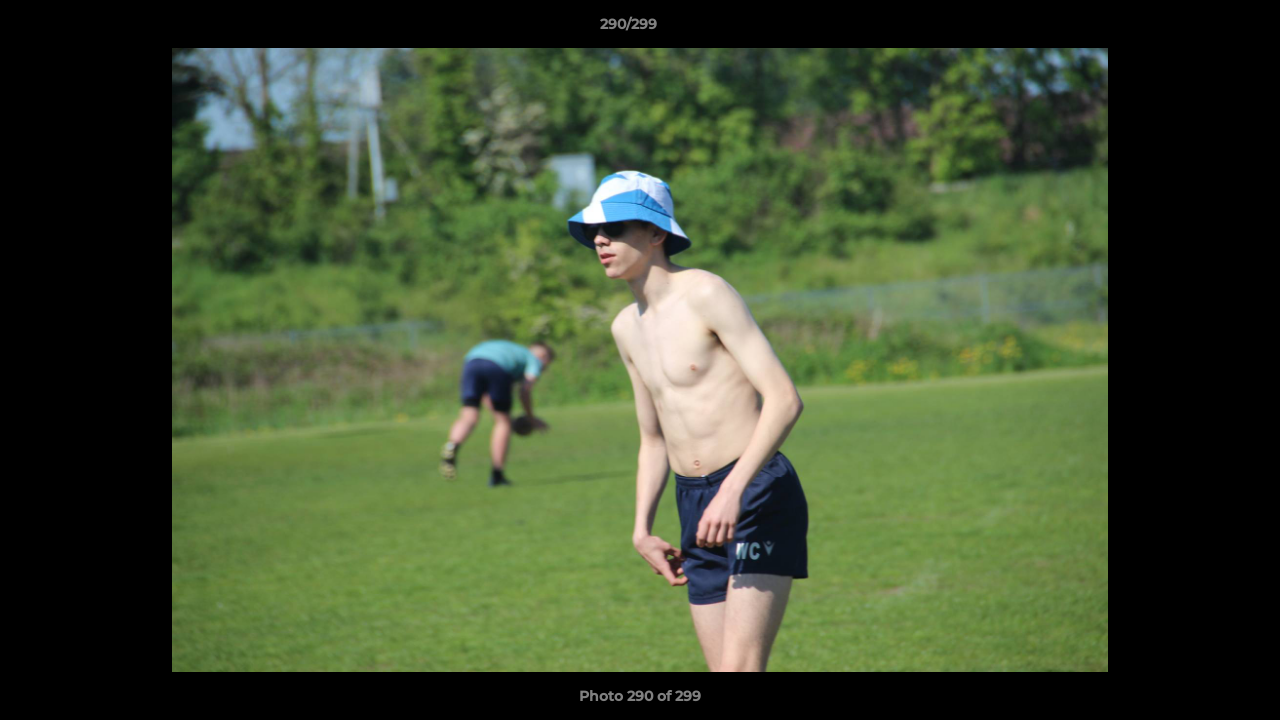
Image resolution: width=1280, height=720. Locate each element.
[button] (1196, 29)
